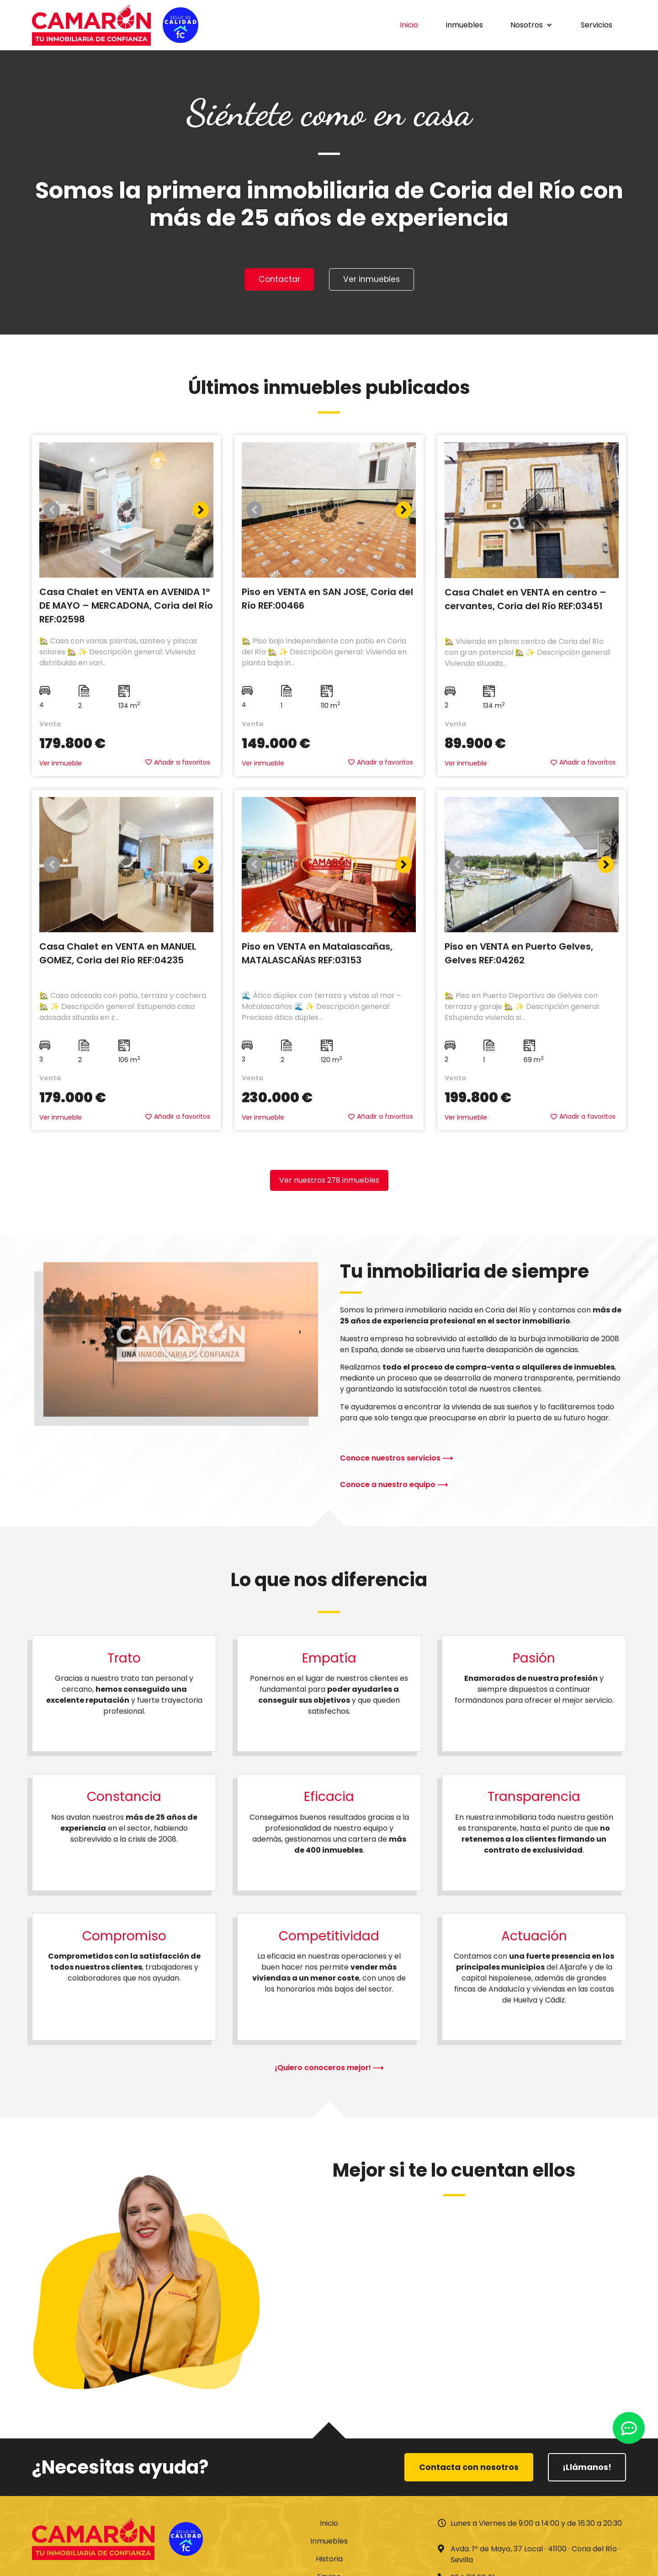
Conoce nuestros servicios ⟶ (396, 1459)
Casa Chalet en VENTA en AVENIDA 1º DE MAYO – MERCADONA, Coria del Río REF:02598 (126, 607)
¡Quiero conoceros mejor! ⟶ (329, 2069)
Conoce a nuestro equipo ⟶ (394, 1485)
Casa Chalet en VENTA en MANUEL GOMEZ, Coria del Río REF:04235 (117, 954)
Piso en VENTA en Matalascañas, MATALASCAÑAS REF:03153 (317, 954)
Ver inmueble (60, 764)
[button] (532, 25)
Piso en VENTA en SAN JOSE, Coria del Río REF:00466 (327, 600)
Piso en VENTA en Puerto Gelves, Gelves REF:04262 (519, 954)
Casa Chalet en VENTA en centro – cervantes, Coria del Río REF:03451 (525, 600)
